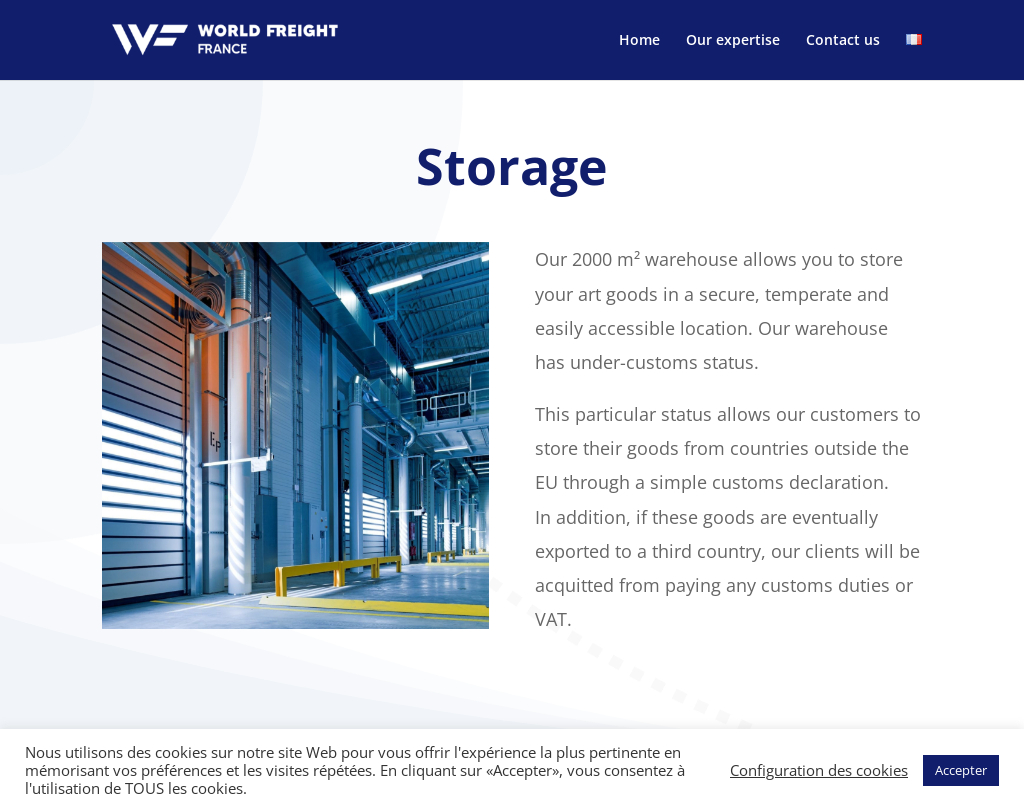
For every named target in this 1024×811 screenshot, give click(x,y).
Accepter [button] (961, 770)
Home (639, 41)
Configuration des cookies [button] (819, 770)
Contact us (843, 41)
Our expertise (733, 41)
